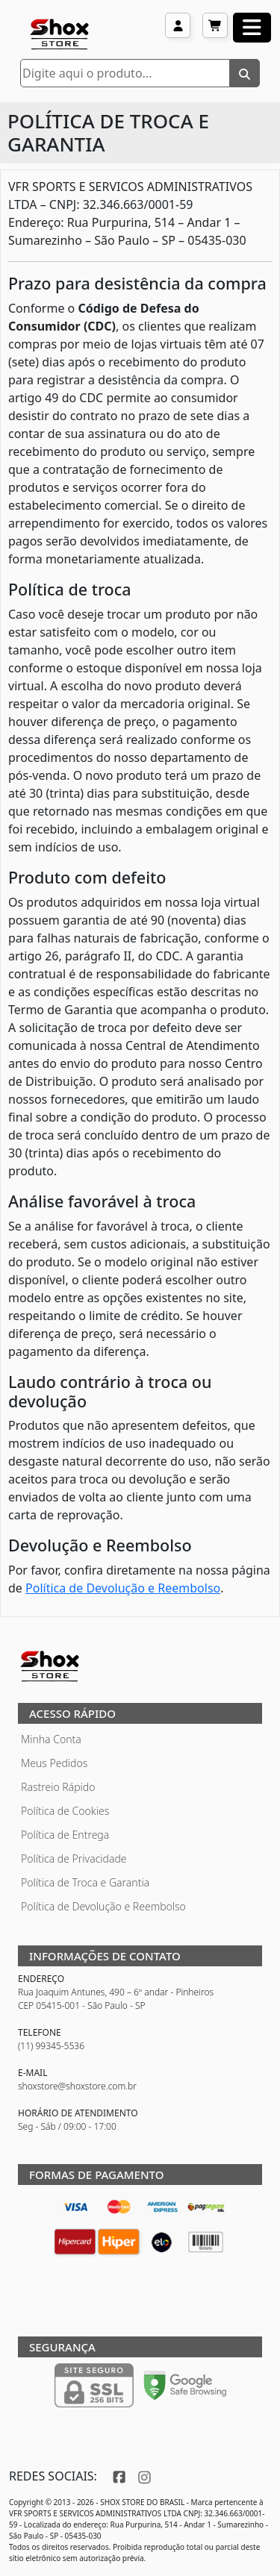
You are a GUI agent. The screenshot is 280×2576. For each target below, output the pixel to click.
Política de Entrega (65, 1835)
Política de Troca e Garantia (85, 1882)
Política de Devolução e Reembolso (122, 1588)
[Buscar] (245, 73)
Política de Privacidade (74, 1858)
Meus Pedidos (54, 1763)
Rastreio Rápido (58, 1787)
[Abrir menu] (252, 28)
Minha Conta (51, 1739)
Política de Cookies (65, 1811)
